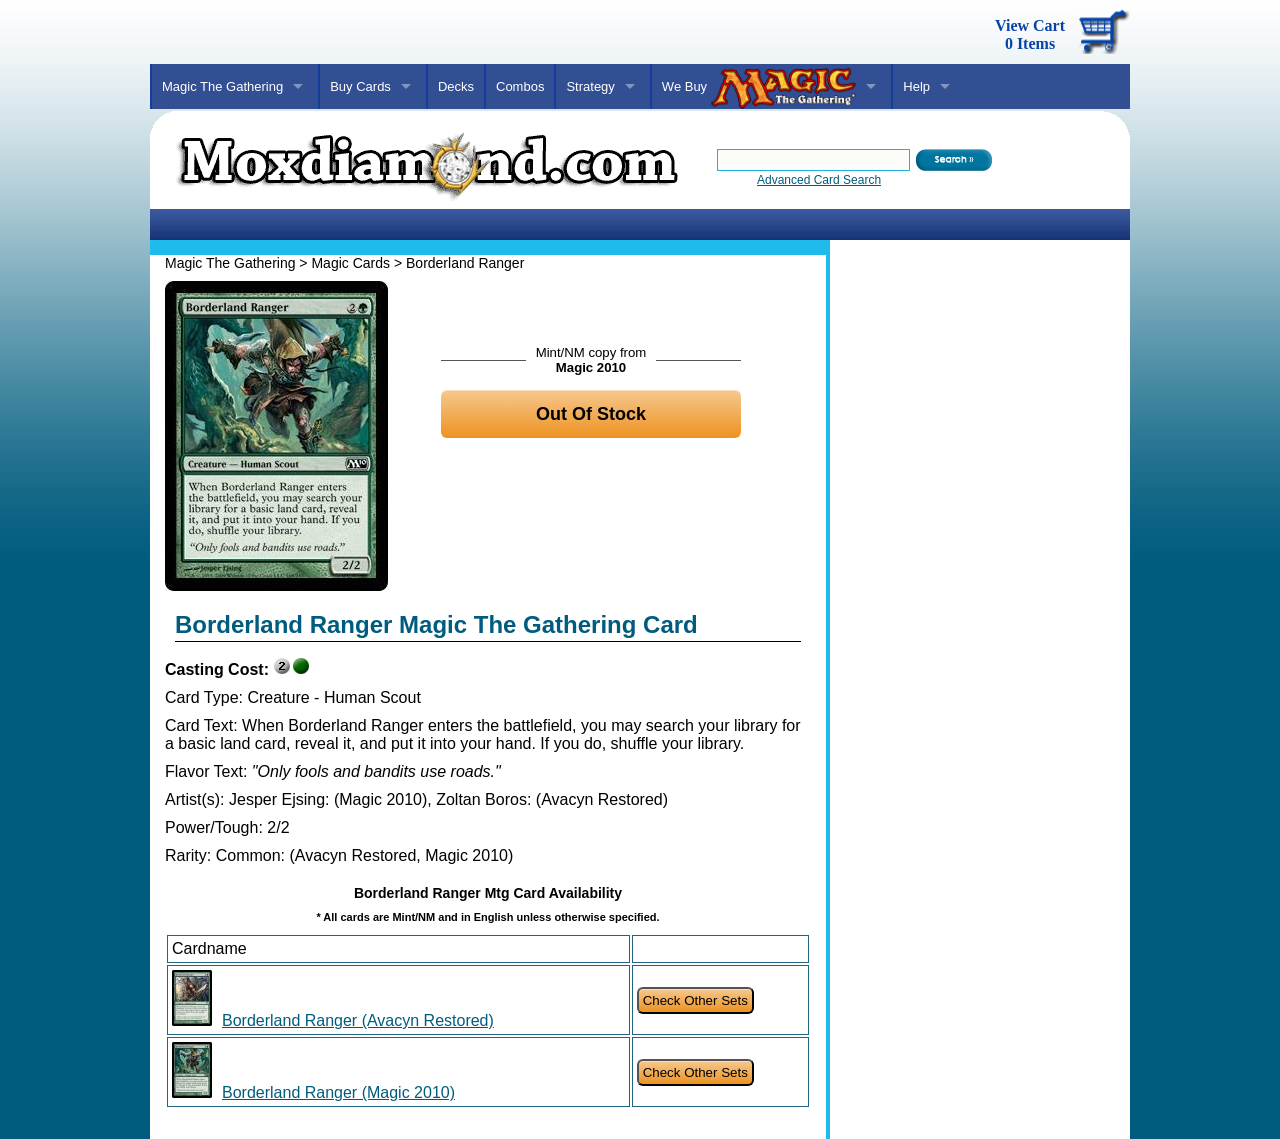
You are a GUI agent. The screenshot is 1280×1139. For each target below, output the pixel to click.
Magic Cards (350, 263)
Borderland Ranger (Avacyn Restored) (358, 1020)
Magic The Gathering (222, 86)
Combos (520, 86)
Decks (456, 86)
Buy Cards (360, 86)
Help (916, 86)
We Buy (759, 88)
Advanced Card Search (819, 180)
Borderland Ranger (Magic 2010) (338, 1092)
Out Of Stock (591, 414)
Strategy (590, 86)
